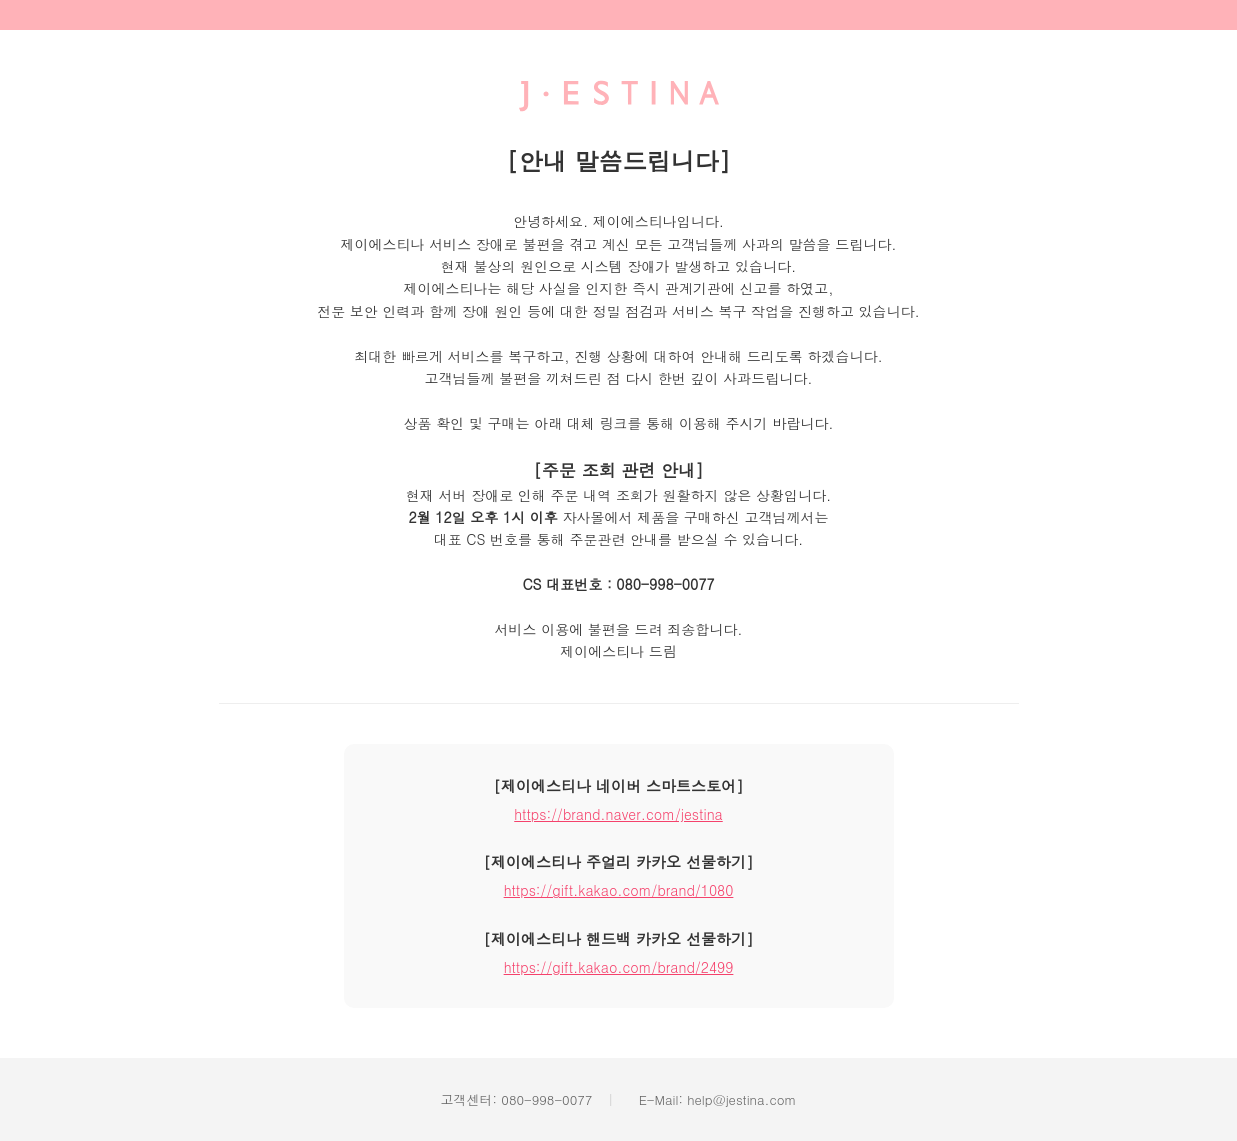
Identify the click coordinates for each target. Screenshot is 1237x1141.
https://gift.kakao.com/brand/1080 (619, 890)
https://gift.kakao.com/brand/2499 (619, 967)
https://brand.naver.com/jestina (618, 814)
